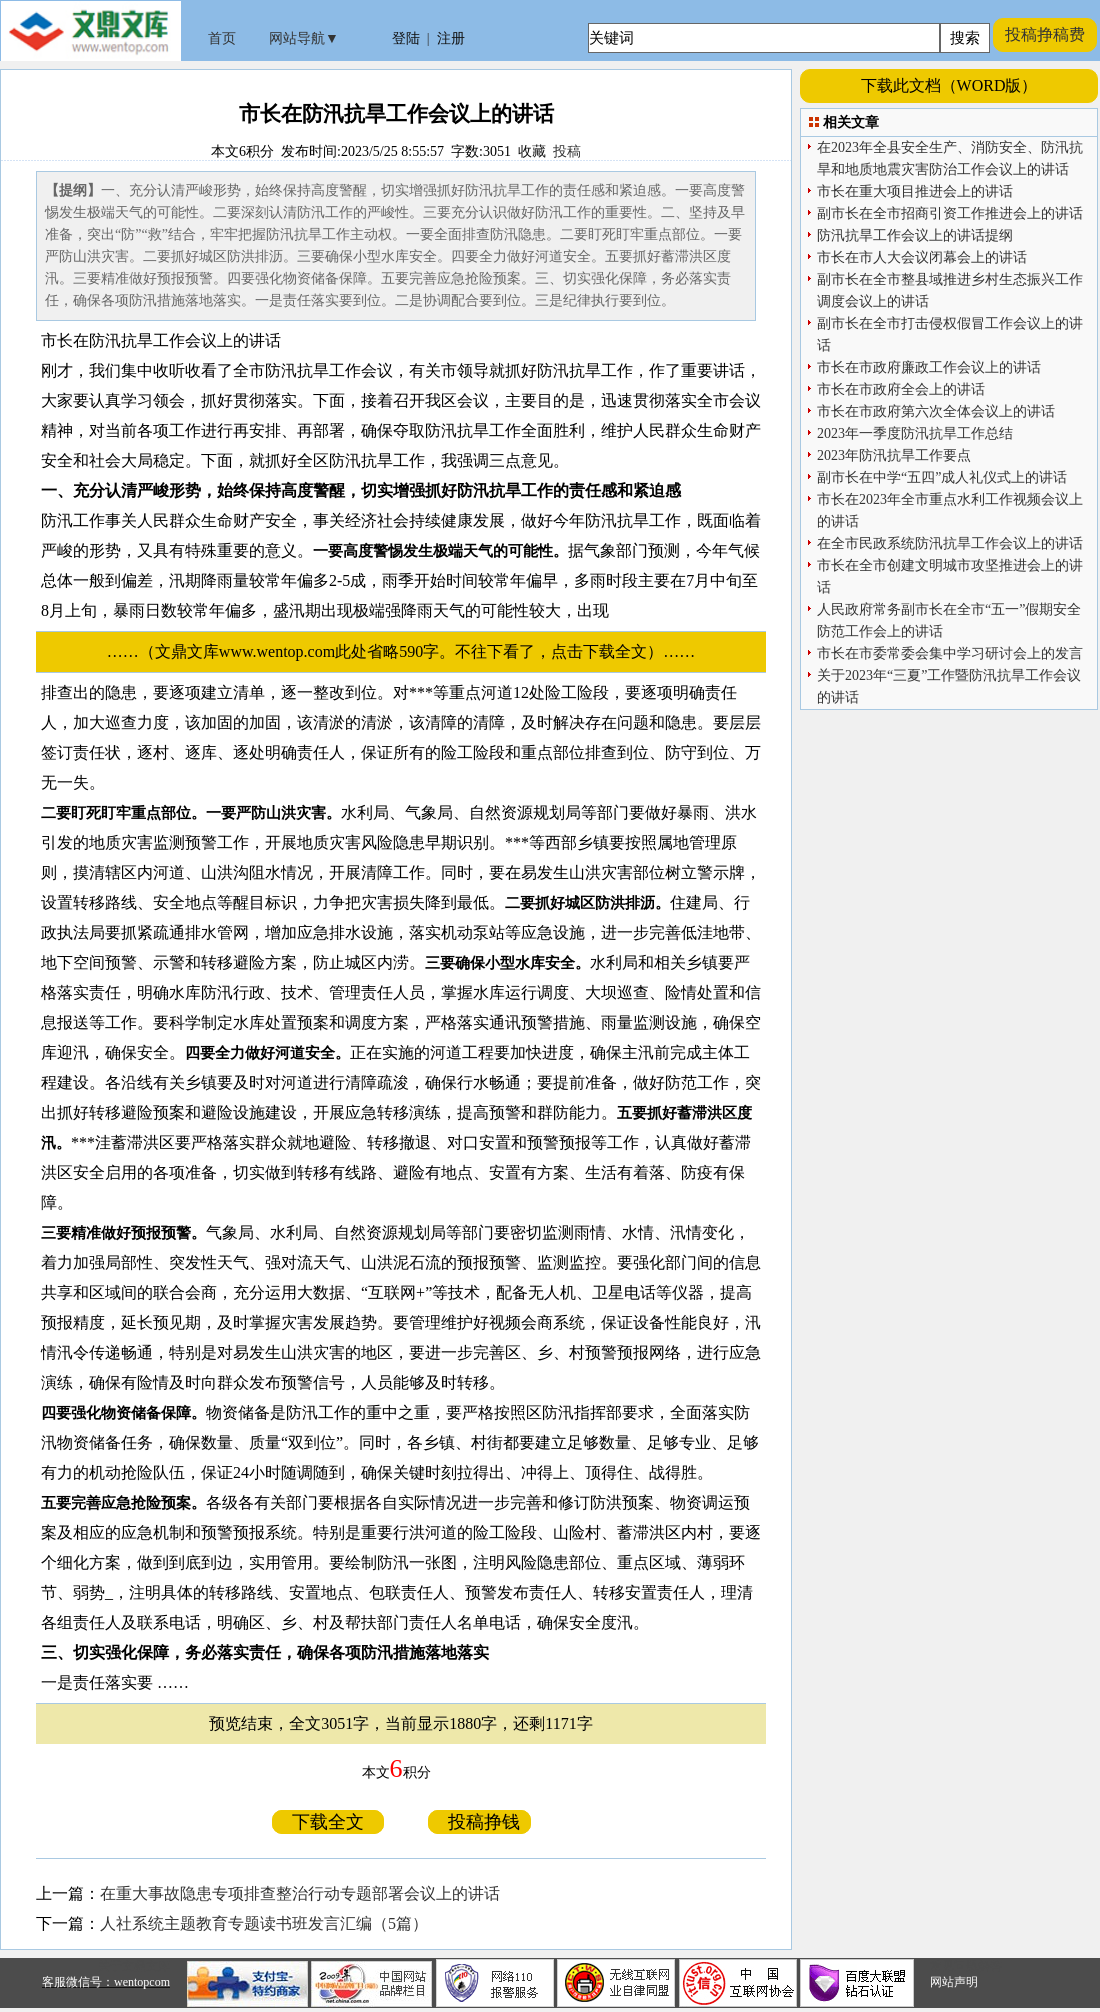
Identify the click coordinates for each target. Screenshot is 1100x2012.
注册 (451, 38)
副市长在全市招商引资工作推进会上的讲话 (950, 213)
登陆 (406, 38)
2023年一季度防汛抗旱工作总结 (915, 433)
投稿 (567, 151)
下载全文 (328, 1822)
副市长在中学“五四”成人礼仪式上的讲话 (942, 477)
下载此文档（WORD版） (949, 85)
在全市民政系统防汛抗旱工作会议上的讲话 (950, 543)
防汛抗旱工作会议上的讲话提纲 (915, 235)
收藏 (532, 151)
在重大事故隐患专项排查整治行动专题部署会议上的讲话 (300, 1893)
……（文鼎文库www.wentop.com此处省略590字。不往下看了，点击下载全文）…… (409, 651)
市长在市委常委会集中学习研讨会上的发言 (950, 653)
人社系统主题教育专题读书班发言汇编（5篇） (264, 1923)
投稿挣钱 (479, 1822)
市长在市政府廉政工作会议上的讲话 (929, 367)
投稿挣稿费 (1045, 34)
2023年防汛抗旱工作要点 (894, 455)
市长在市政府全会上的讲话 (901, 389)
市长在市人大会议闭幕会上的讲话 (922, 257)
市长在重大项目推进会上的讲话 (915, 191)
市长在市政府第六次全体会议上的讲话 (936, 411)
